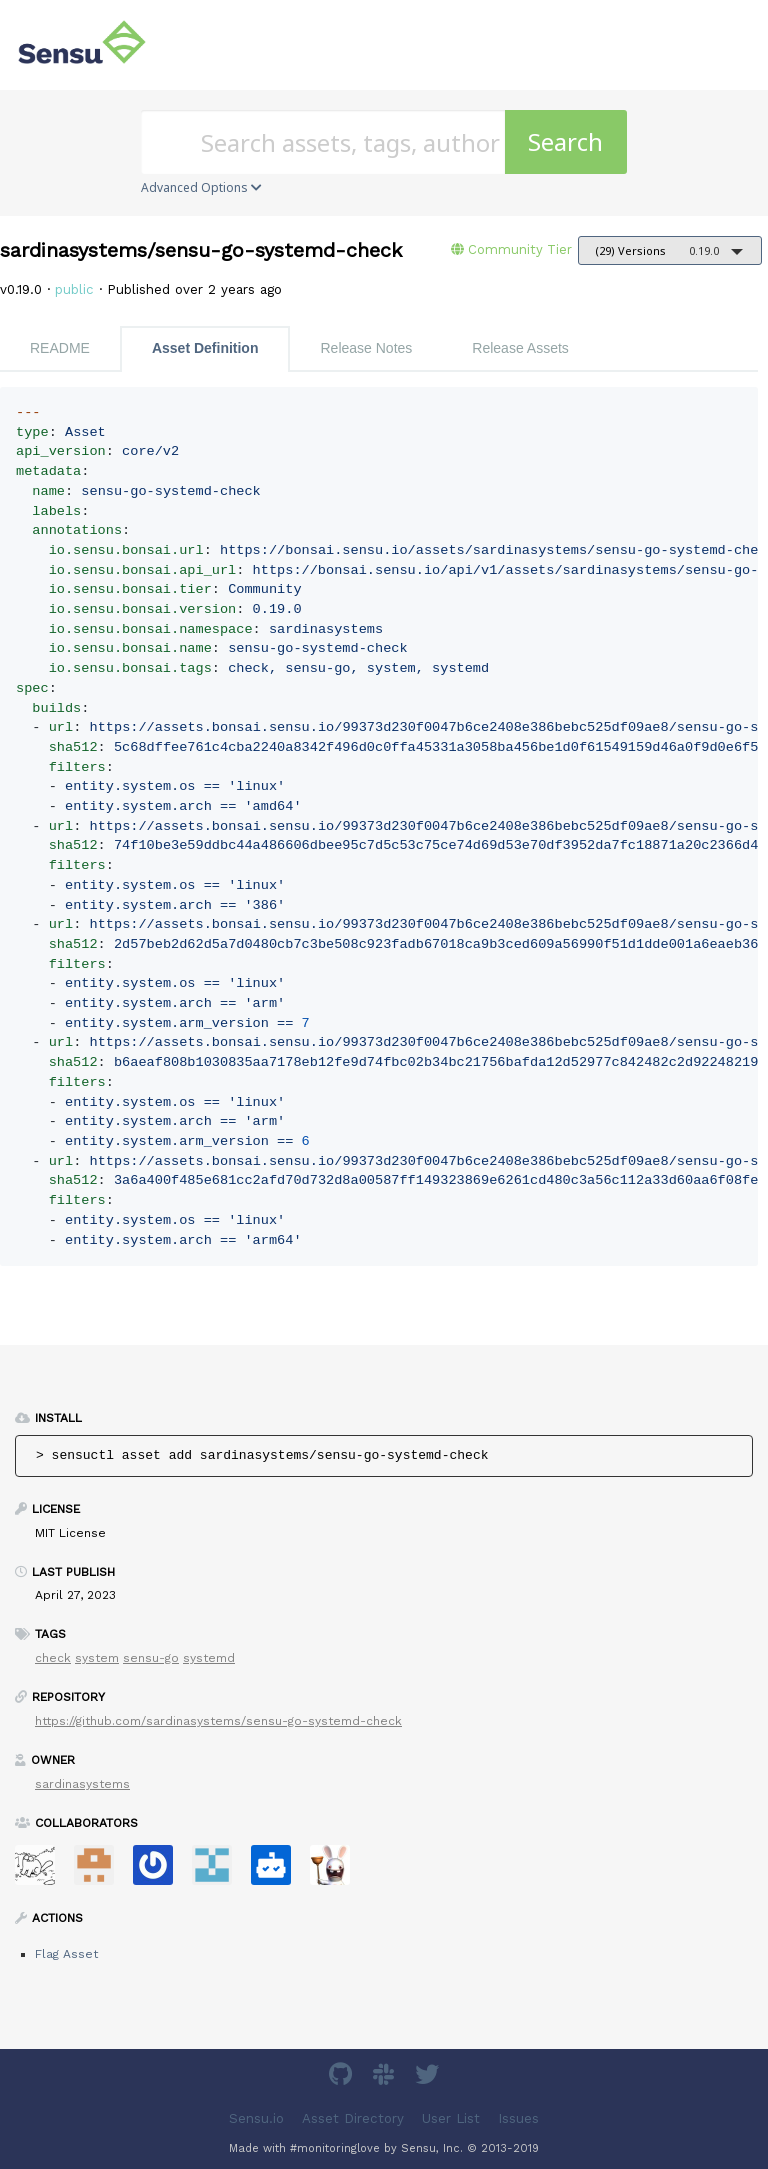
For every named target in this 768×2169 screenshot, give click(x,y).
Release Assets (520, 348)
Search (565, 141)
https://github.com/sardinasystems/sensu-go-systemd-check (218, 1721)
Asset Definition (205, 348)
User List (451, 2118)
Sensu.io (256, 2118)
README (60, 348)
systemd (209, 1658)
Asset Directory (353, 2118)
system (97, 1658)
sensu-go (151, 1658)
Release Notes (366, 348)
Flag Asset (66, 1954)
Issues (518, 2118)
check (53, 1658)
